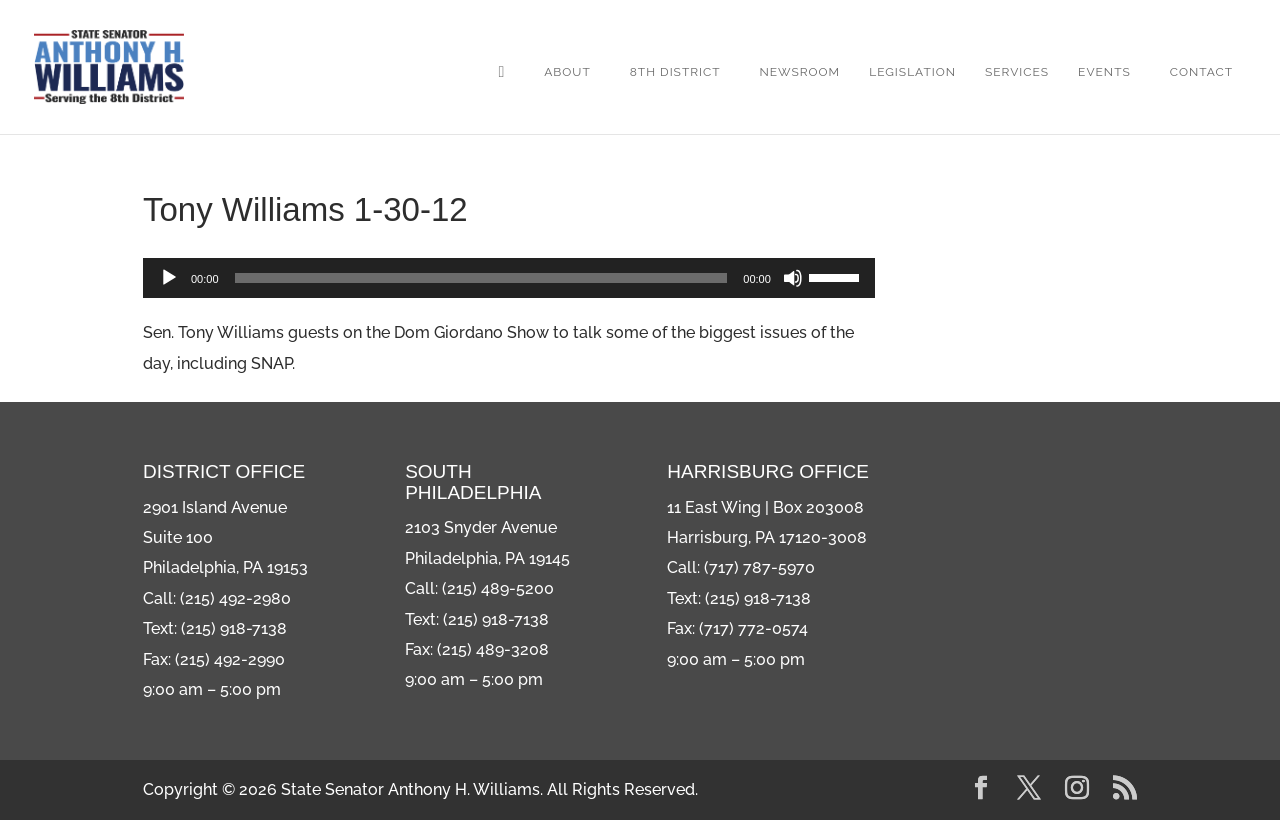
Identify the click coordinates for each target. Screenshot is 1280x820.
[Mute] (793, 278)
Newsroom (800, 72)
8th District (675, 72)
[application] (509, 278)
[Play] (169, 278)
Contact (1201, 72)
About (567, 72)
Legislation (912, 72)
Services (1017, 72)
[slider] (481, 278)
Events (1104, 72)
